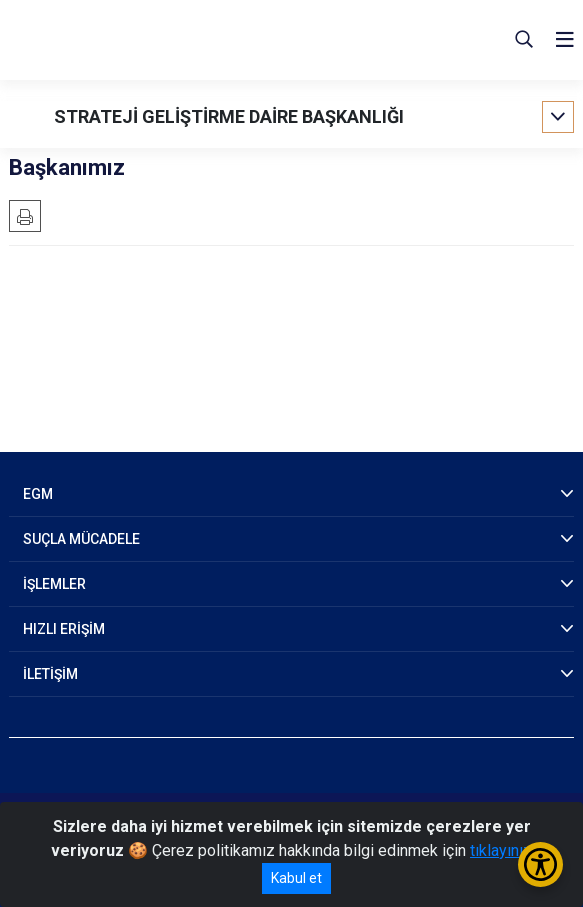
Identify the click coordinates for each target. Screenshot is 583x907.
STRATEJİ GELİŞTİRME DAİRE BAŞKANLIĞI (229, 116)
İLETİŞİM (50, 674)
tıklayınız (501, 850)
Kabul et (296, 878)
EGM (38, 494)
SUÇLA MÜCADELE (81, 539)
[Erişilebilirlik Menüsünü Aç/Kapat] (540, 864)
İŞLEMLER (54, 584)
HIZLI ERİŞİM (64, 629)
